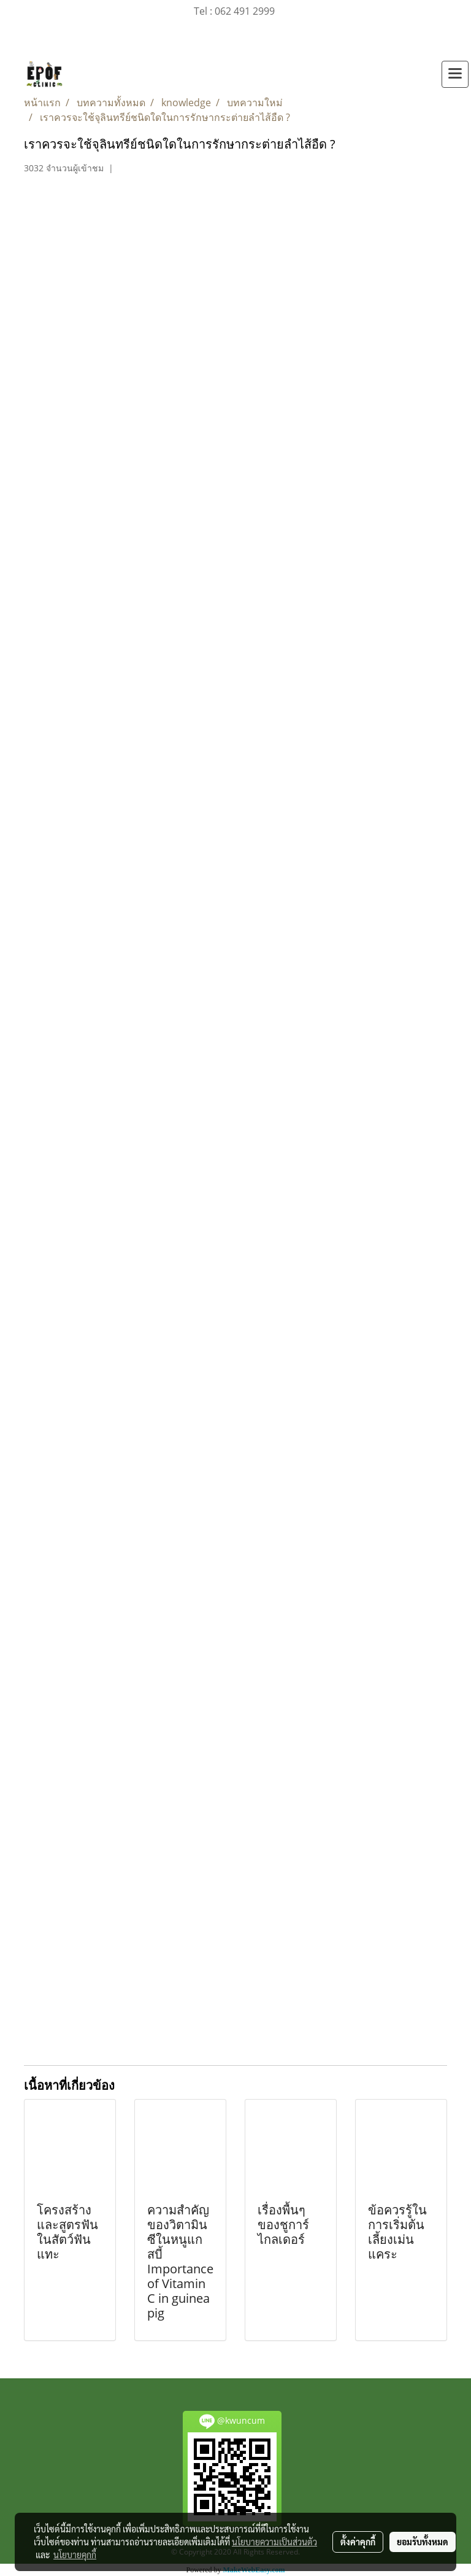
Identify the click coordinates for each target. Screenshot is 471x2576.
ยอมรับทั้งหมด (422, 2541)
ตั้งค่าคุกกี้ (357, 2541)
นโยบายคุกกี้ (74, 2554)
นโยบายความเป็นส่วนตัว (274, 2541)
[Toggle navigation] (455, 74)
